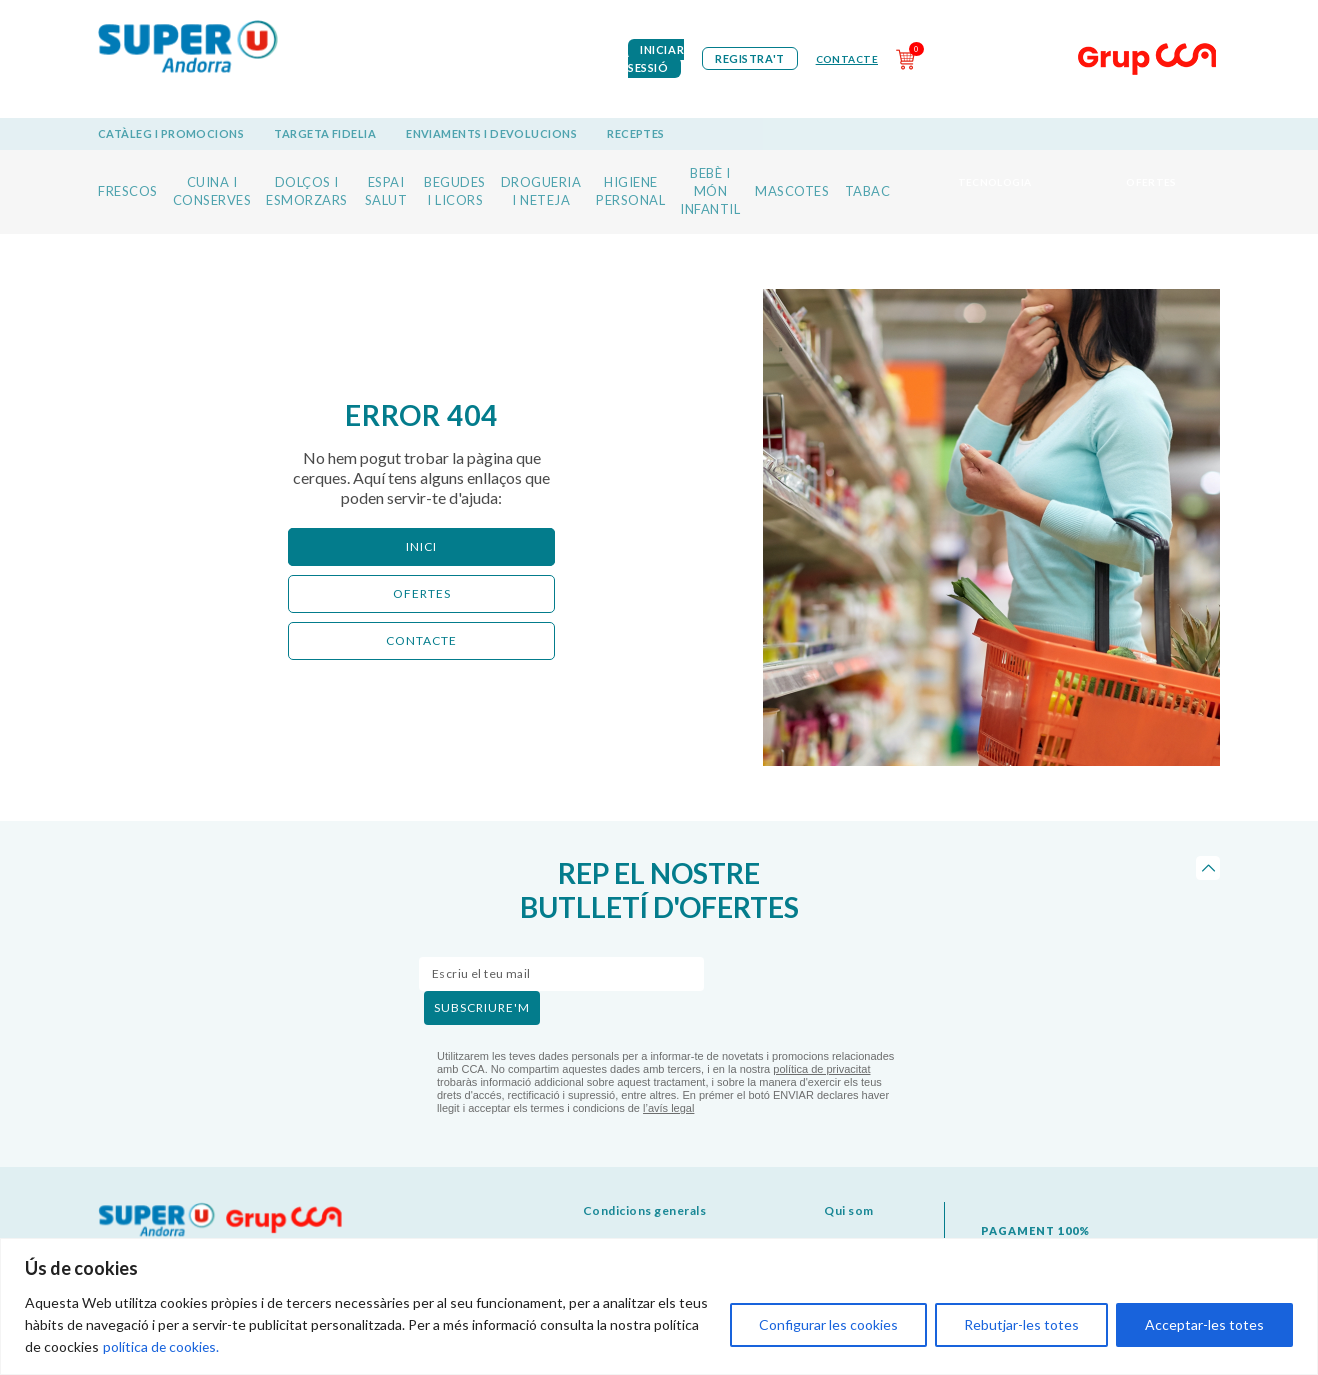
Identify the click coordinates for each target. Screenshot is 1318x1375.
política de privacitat (821, 1069)
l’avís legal (668, 1108)
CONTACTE (421, 640)
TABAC (868, 191)
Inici (421, 546)
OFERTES (1151, 182)
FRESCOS (128, 191)
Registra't (750, 58)
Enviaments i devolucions (491, 133)
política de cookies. (162, 1346)
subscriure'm (482, 1007)
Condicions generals (645, 1210)
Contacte (847, 59)
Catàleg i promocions (171, 133)
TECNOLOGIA (995, 182)
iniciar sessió (656, 58)
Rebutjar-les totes (1021, 1324)
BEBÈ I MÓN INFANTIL (710, 191)
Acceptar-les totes (1204, 1324)
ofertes (422, 593)
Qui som (849, 1210)
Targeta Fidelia (325, 133)
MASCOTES (792, 191)
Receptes (636, 133)
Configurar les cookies (828, 1324)
